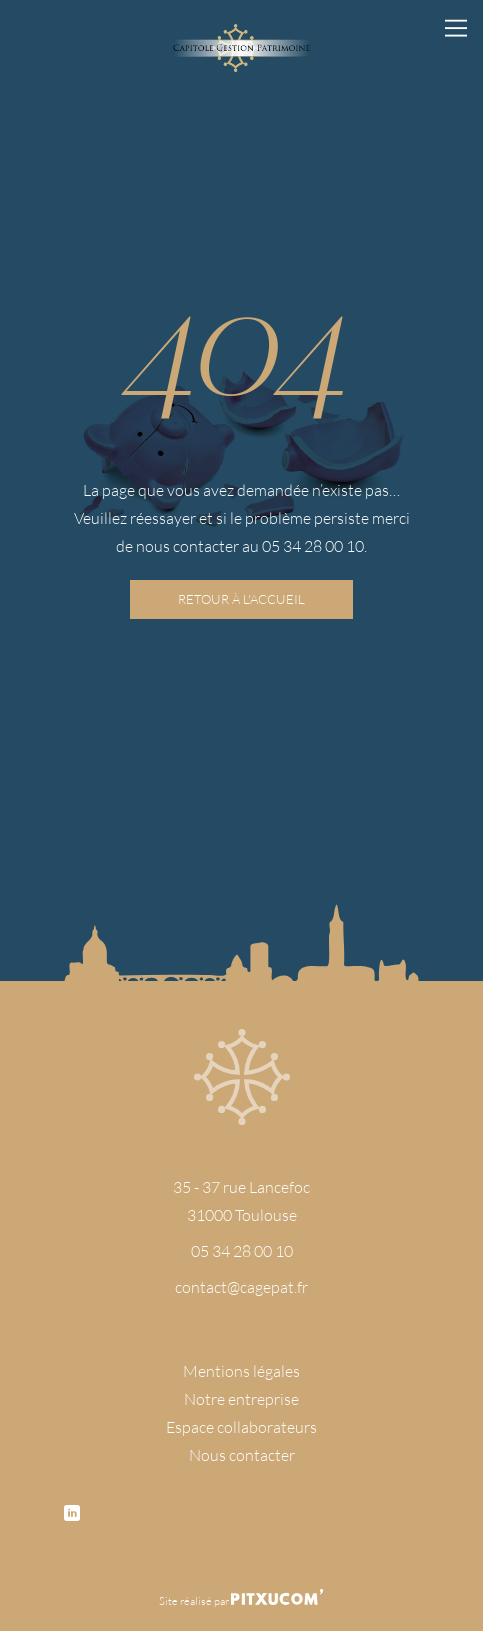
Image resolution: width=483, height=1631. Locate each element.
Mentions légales (241, 1370)
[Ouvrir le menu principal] (456, 27)
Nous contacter (242, 1454)
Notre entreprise (241, 1398)
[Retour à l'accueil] (241, 48)
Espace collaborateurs (241, 1426)
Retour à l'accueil (241, 599)
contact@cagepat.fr (241, 1286)
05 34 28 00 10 (242, 1250)
